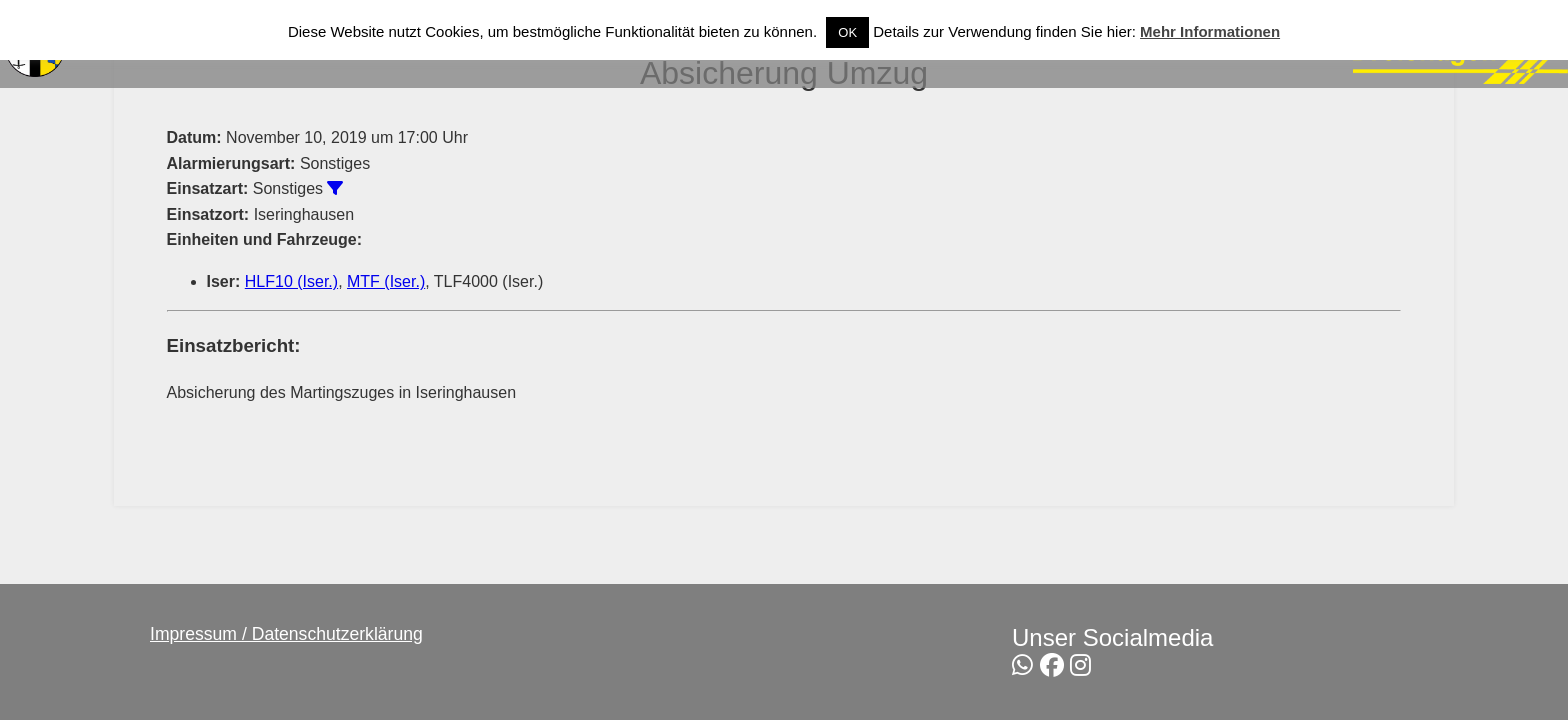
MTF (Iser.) (386, 281)
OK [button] (847, 32)
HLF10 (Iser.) (291, 281)
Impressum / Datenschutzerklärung (286, 634)
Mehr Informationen (1210, 31)
